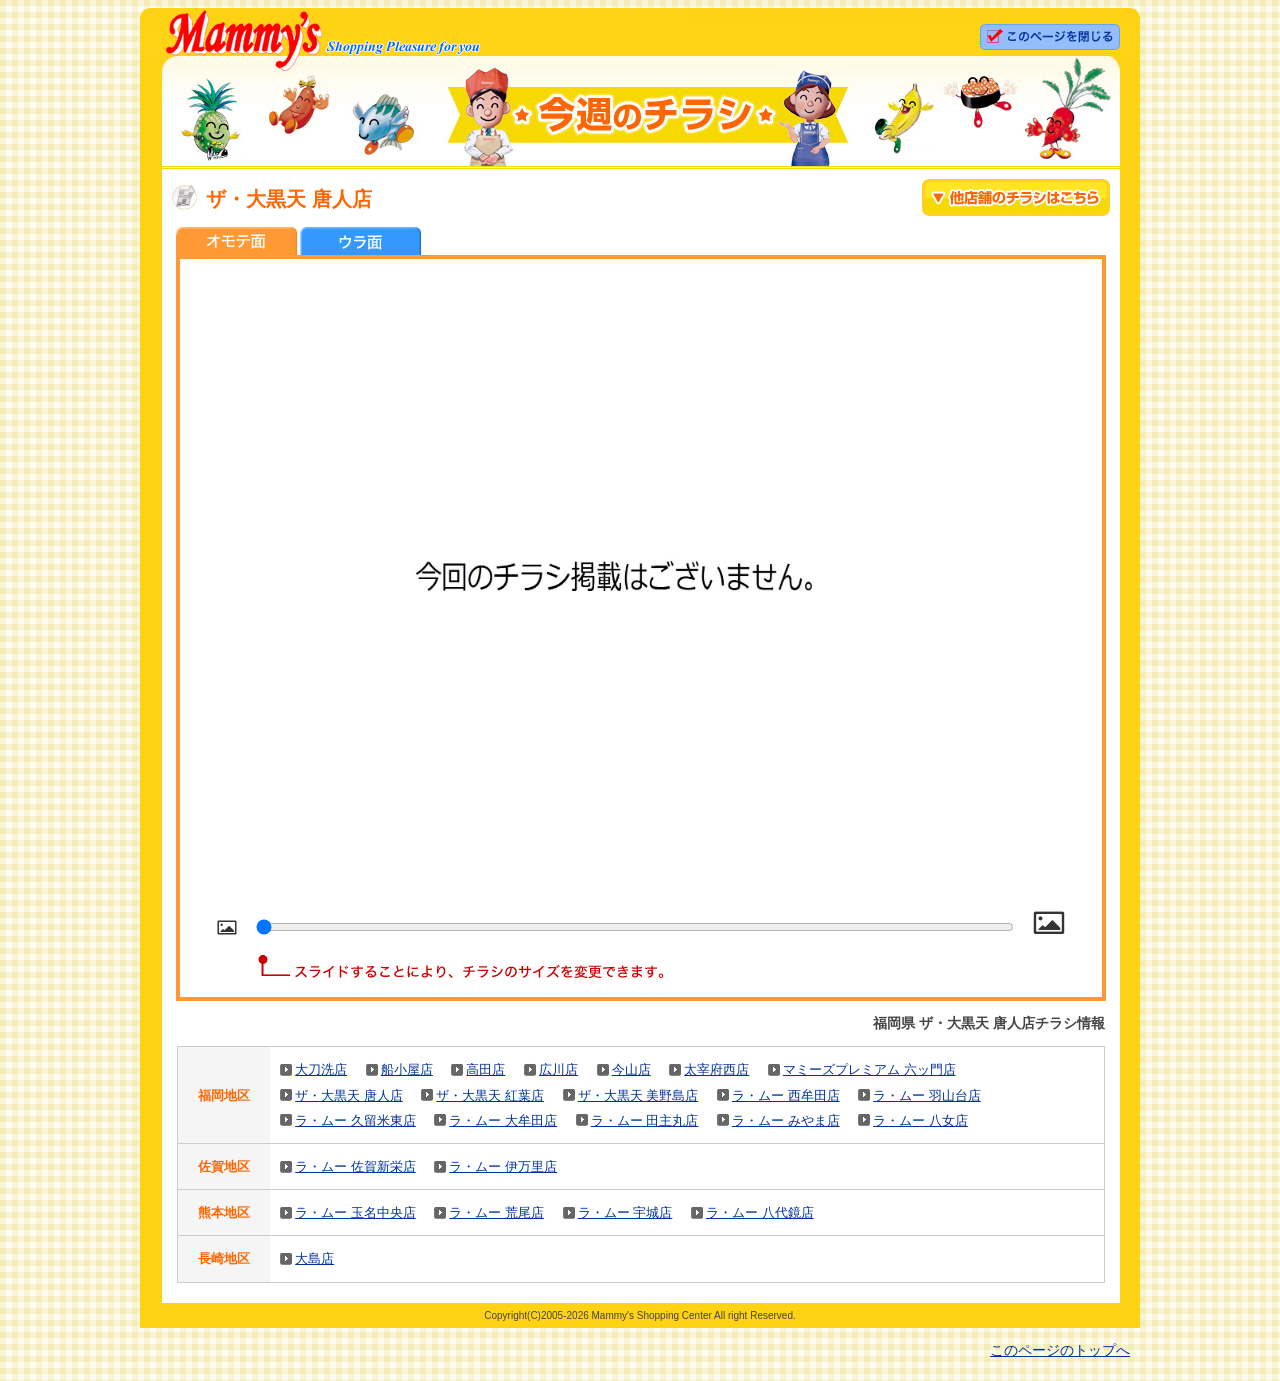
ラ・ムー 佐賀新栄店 (355, 1166)
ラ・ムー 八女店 (920, 1120)
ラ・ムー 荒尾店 (496, 1212)
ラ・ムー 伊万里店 (503, 1166)
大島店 (314, 1258)
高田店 (485, 1069)
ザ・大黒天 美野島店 (638, 1095)
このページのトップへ (1060, 1350)
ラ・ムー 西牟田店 (786, 1095)
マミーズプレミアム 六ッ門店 (869, 1069)
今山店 (631, 1069)
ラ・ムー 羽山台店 (927, 1095)
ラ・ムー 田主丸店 (645, 1120)
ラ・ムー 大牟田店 (503, 1120)
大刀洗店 (321, 1069)
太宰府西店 (716, 1069)
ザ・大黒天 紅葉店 (490, 1095)
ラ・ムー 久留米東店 (355, 1120)
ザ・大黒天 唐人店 (349, 1095)
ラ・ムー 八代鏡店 (760, 1212)
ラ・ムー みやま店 (786, 1120)
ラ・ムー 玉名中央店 (355, 1212)
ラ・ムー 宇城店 (625, 1212)
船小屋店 (407, 1069)
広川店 (558, 1069)
